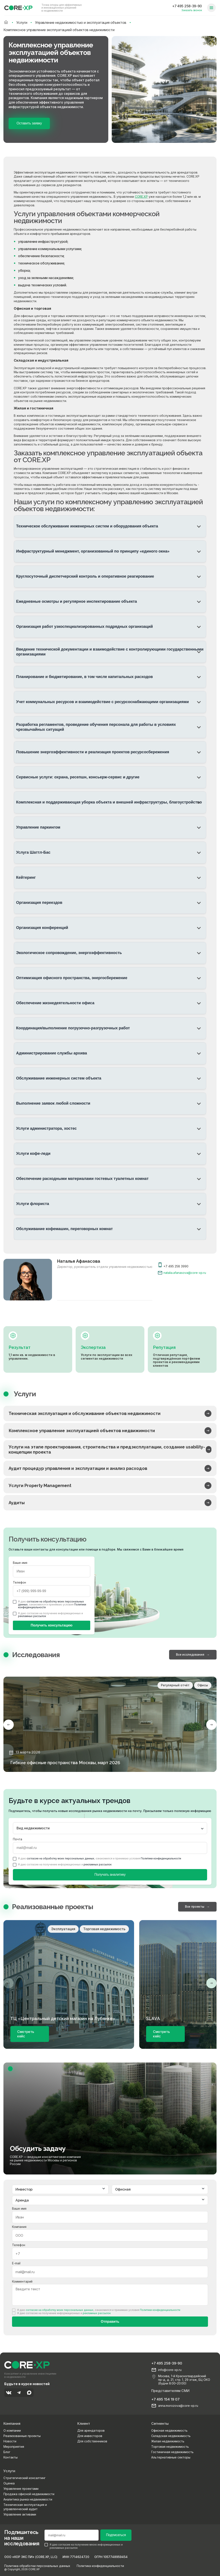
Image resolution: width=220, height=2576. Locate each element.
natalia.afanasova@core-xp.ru (181, 1272)
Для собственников (92, 2441)
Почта (17, 1839)
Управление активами (19, 2514)
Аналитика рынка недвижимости (27, 2499)
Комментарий (22, 2281)
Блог (6, 2452)
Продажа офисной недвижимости (28, 2494)
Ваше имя (20, 1562)
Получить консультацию (51, 1625)
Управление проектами (20, 2488)
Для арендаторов (91, 2430)
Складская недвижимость (171, 2436)
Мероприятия (13, 2446)
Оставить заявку (29, 123)
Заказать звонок (191, 10)
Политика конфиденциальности (100, 2566)
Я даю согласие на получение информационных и (48, 1614)
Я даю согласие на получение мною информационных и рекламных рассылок (83, 2546)
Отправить (110, 2321)
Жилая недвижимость (167, 2441)
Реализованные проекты (22, 2436)
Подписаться (116, 2535)
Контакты (10, 2457)
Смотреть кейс (25, 2033)
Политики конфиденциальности (161, 1858)
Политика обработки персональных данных (37, 2566)
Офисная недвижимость (169, 2430)
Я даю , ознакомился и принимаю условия (49, 1604)
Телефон (19, 1582)
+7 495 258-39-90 (187, 6)
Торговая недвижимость (170, 2446)
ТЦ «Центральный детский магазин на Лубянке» (62, 2018)
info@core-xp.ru (170, 2369)
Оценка (9, 2483)
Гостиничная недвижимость (172, 2452)
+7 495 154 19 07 (165, 2399)
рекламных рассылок (32, 1616)
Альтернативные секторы (170, 2457)
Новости (9, 2441)
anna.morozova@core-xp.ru (178, 2405)
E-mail (16, 2263)
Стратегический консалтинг (24, 2478)
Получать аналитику (110, 1874)
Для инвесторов (89, 2436)
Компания (19, 2227)
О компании (12, 2430)
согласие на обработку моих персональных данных (51, 1603)
